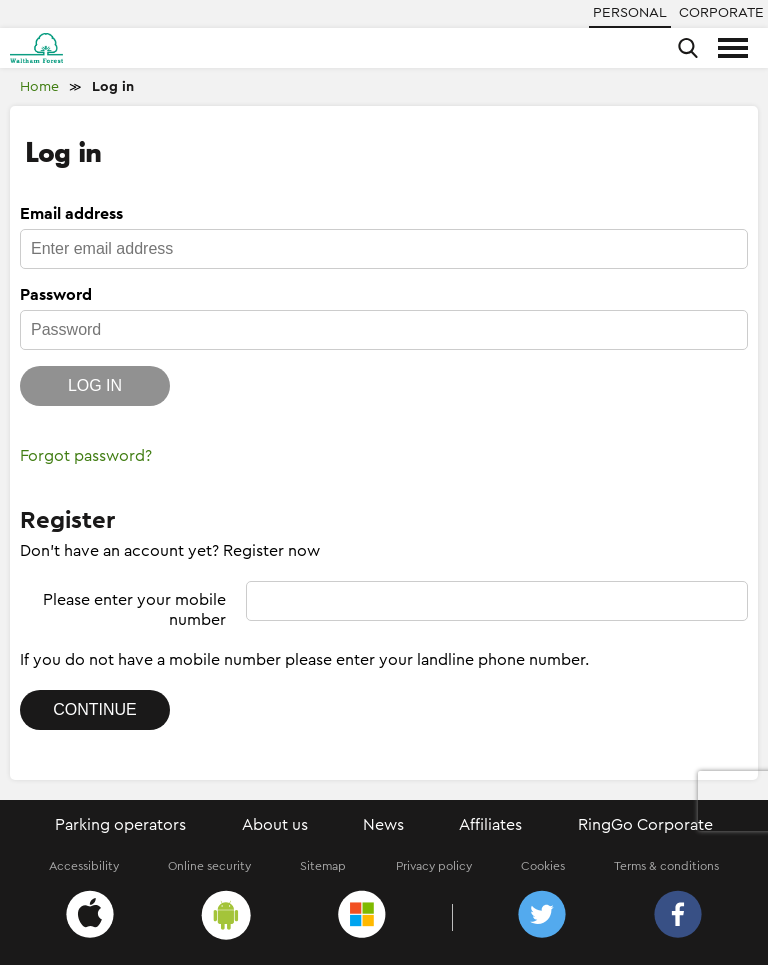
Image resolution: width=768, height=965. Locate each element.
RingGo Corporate (645, 825)
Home (39, 87)
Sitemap (323, 866)
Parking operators (120, 825)
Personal (630, 13)
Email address (71, 214)
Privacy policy (434, 866)
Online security (209, 866)
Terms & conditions (666, 866)
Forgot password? (86, 456)
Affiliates (490, 825)
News (383, 825)
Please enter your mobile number (134, 610)
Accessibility (84, 866)
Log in (113, 87)
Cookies (543, 866)
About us (275, 825)
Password (56, 295)
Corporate (721, 13)
